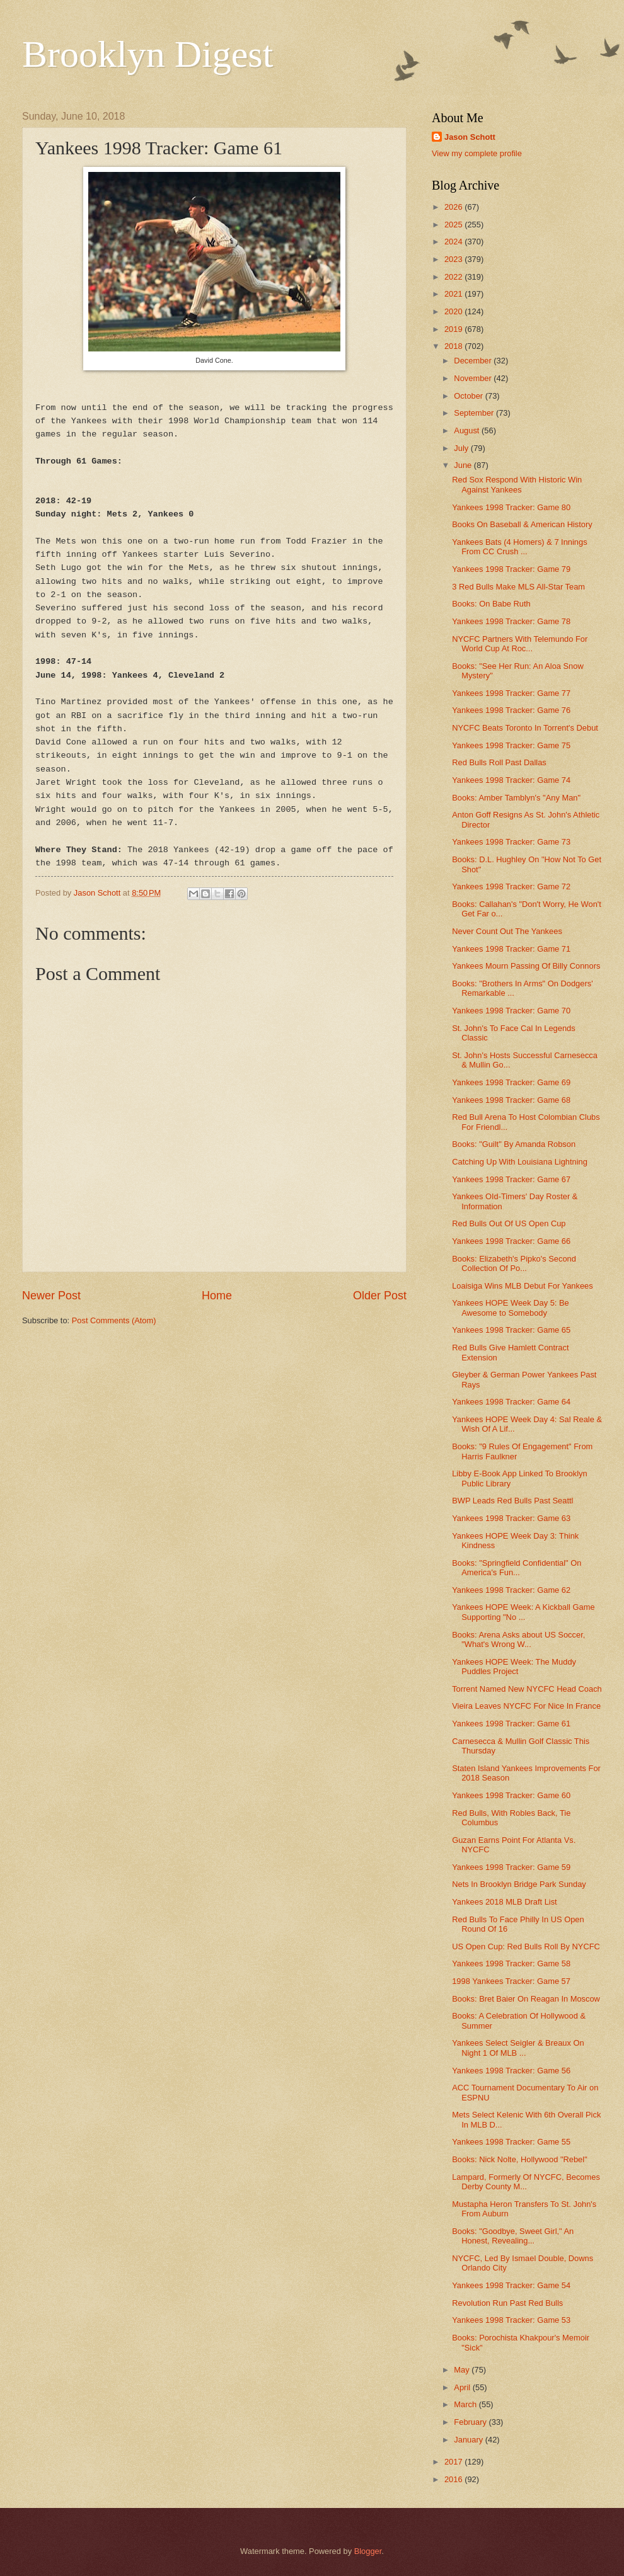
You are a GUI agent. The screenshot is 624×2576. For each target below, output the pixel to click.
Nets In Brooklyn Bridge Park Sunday (519, 1884)
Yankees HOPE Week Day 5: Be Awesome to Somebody (510, 1307)
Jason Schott (469, 137)
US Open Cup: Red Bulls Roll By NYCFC (526, 1946)
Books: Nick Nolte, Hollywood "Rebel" (519, 2159)
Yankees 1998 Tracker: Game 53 (511, 2320)
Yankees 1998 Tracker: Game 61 (511, 1723)
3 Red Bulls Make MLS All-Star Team (518, 586)
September (475, 413)
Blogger (368, 2551)
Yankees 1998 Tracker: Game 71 (511, 949)
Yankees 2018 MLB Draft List (504, 1901)
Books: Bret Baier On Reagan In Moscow (526, 1998)
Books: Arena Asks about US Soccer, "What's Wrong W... (518, 1639)
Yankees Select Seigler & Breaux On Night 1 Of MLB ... (518, 2047)
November (474, 378)
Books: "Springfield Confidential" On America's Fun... (516, 1567)
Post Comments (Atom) (114, 1320)
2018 (454, 346)
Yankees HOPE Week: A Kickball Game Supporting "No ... (523, 1611)
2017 (454, 2461)
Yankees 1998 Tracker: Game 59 (511, 1867)
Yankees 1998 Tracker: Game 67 (511, 1179)
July (462, 448)
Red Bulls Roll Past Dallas (499, 762)
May (462, 2369)
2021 (454, 294)
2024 (454, 241)
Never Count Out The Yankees (507, 931)
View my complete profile (477, 153)
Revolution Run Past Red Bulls (507, 2303)
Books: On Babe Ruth (491, 603)
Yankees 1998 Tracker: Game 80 (511, 507)
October (469, 396)
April (463, 2387)
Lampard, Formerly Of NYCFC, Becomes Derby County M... (526, 2181)
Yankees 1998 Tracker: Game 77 (511, 693)
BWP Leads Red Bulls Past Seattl (512, 1500)
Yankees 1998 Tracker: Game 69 (511, 1082)
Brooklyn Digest (147, 54)
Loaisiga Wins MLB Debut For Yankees (522, 1286)
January (469, 2439)
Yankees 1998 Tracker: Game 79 (511, 569)
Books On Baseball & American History (522, 524)
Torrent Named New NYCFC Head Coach (527, 1689)
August (468, 430)
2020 (454, 311)
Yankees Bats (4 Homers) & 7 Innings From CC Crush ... (519, 546)
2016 (454, 2479)
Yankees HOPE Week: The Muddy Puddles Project (514, 1666)
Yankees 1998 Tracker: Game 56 (511, 2070)
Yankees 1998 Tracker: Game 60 (511, 1795)
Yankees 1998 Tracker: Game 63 (511, 1518)
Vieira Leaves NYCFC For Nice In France (526, 1706)
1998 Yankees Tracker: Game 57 (511, 1981)
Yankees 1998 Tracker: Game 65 (511, 1330)
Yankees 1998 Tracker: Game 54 (511, 2285)
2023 (454, 259)
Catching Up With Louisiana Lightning (519, 1161)
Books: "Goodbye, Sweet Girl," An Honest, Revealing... (513, 2235)
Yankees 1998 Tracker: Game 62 (511, 1590)
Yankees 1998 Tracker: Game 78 (511, 621)
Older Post (380, 1295)
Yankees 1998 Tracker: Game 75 (511, 745)
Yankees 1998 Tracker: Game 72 (511, 886)
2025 (454, 224)
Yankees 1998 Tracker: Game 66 (511, 1241)
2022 (454, 277)
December (474, 360)
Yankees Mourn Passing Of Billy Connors (526, 966)
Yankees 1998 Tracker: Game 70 (511, 1010)
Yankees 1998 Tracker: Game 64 (511, 1401)
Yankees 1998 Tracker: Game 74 (511, 780)
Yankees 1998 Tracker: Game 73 (511, 841)
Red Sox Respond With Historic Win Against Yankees (517, 484)
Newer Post (51, 1295)
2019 (454, 329)
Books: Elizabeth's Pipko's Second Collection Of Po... (514, 1263)
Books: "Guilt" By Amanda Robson (513, 1144)
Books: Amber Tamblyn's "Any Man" (516, 797)
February (471, 2422)
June (464, 465)
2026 (454, 207)
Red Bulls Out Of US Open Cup (508, 1223)
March (466, 2404)
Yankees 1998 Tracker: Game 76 (511, 710)
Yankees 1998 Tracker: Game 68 (511, 1100)
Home (217, 1295)
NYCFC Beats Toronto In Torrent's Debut (525, 727)
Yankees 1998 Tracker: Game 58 (511, 1963)
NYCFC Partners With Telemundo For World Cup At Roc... (519, 643)
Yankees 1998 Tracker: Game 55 (511, 2141)
